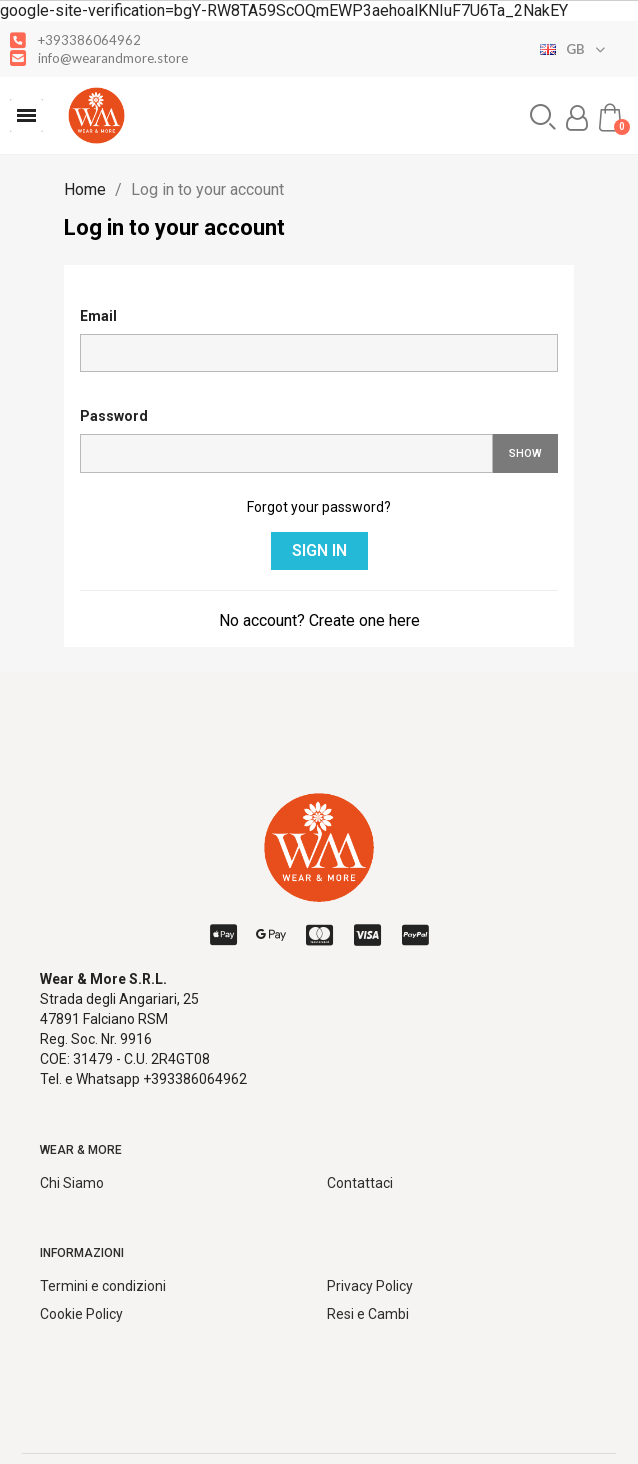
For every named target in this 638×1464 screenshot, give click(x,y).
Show (525, 453)
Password (114, 416)
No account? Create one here (319, 620)
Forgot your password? (319, 507)
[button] (26, 115)
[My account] (577, 118)
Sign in (319, 550)
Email (98, 316)
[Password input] (286, 453)
